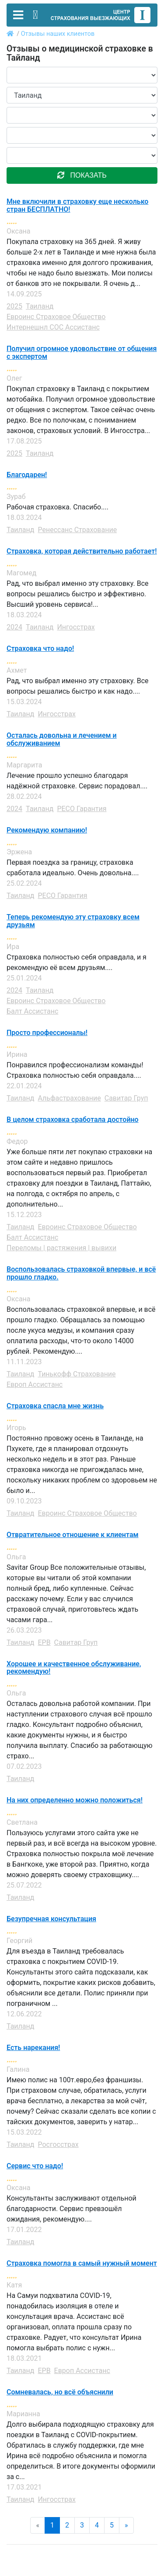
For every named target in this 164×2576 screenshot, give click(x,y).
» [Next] (126, 2525)
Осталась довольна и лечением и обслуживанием (62, 739)
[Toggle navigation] (18, 15)
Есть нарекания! (33, 2048)
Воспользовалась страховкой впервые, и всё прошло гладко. (81, 1273)
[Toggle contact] (35, 14)
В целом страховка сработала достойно (73, 1120)
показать (81, 175)
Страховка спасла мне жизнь (55, 1406)
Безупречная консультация (51, 1919)
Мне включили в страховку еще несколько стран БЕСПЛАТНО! (77, 205)
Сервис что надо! (35, 2166)
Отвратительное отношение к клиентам (73, 1535)
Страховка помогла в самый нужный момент (82, 2263)
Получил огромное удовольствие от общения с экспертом (82, 352)
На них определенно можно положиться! (75, 1800)
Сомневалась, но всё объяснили (60, 2392)
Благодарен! (27, 475)
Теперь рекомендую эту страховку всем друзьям (73, 921)
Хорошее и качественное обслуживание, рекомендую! (74, 1667)
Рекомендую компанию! (47, 830)
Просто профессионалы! (47, 1033)
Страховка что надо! (40, 649)
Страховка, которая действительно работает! (82, 551)
